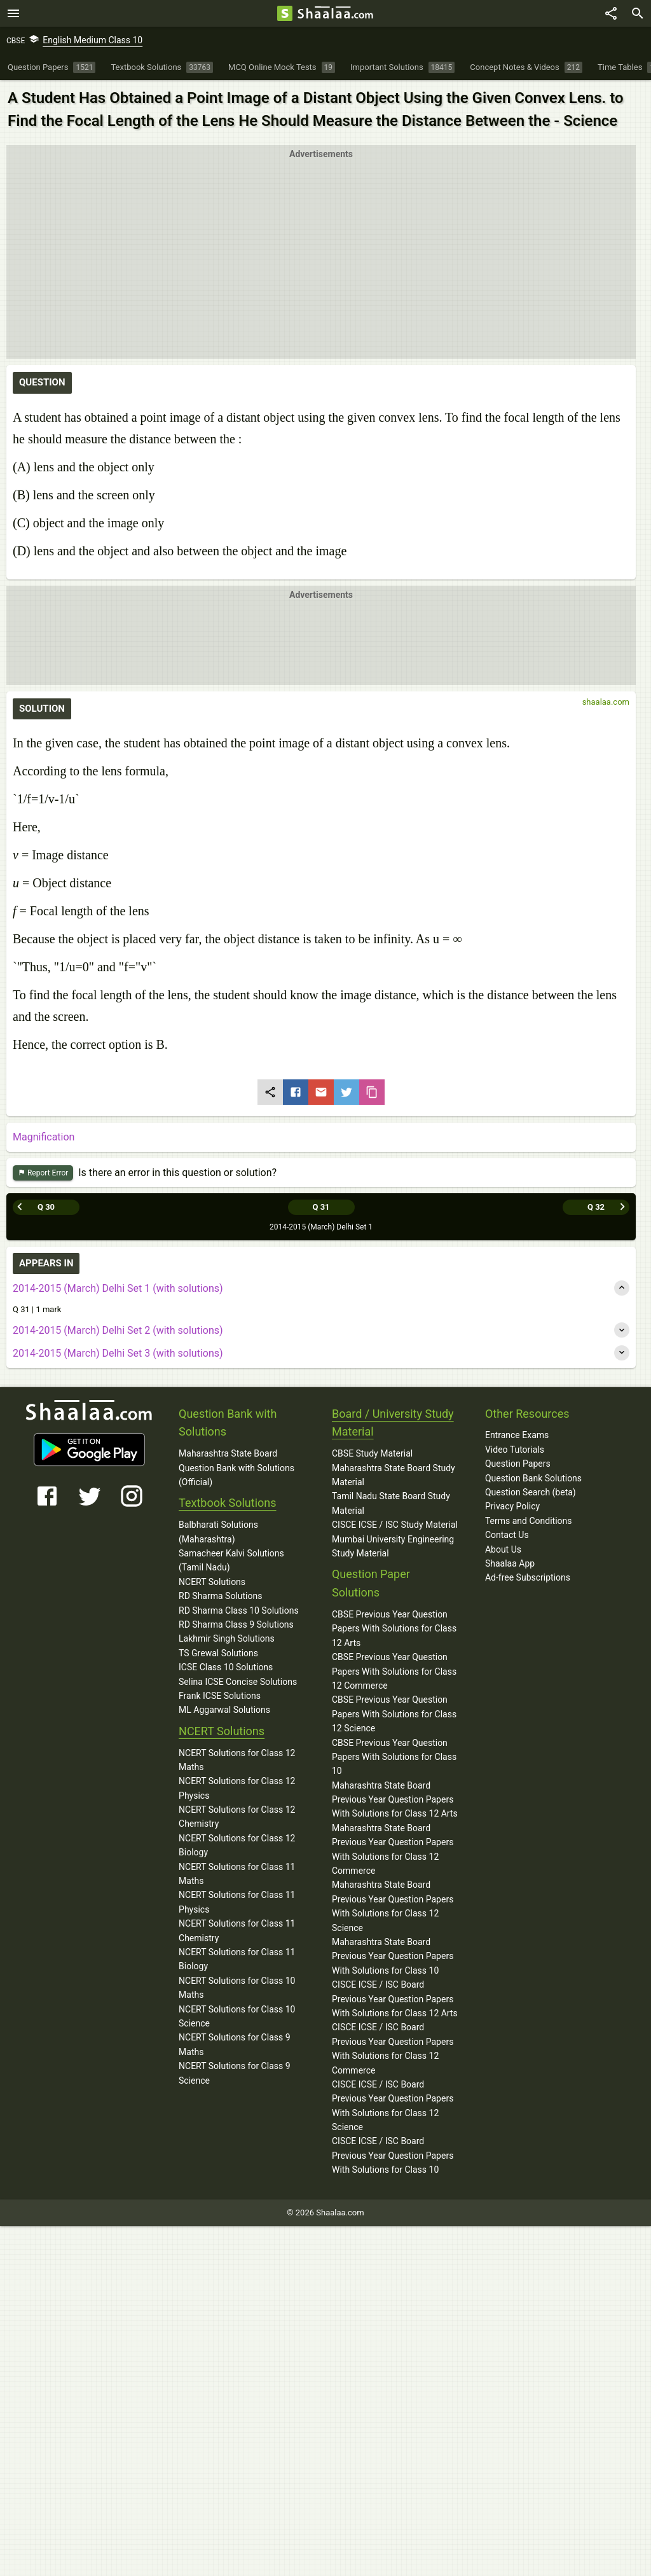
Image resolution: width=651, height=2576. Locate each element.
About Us (503, 1549)
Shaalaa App (510, 1563)
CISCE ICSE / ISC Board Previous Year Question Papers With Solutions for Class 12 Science (392, 2105)
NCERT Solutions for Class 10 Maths (237, 1988)
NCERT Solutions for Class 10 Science (237, 2016)
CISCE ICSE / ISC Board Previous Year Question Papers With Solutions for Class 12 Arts (395, 1998)
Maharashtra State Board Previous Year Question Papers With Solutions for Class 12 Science (392, 1906)
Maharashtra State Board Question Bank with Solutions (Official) (236, 1467)
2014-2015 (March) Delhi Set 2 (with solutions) (118, 1330)
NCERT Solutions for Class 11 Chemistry (237, 1930)
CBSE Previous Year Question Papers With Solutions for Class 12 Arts (394, 1628)
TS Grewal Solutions (218, 1653)
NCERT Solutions (212, 1582)
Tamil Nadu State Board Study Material (391, 1503)
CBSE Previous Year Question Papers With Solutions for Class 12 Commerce (394, 1671)
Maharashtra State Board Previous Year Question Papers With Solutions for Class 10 (392, 1956)
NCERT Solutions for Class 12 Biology (237, 1845)
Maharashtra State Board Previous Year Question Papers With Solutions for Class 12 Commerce (392, 1849)
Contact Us (507, 1535)
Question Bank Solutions (533, 1478)
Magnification (43, 1137)
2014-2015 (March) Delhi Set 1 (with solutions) (118, 1288)
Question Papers (518, 1463)
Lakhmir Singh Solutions (227, 1638)
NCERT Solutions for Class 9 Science (235, 2073)
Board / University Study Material (393, 1423)
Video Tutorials (514, 1449)
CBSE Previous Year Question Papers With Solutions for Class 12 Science (394, 1713)
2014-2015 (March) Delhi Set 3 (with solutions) (118, 1353)
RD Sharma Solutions (220, 1596)
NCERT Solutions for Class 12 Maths (237, 1760)
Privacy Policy (512, 1506)
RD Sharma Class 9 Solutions (236, 1624)
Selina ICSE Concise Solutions (238, 1682)
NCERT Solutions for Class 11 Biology (237, 1959)
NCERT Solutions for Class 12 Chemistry (237, 1816)
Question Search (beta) (530, 1492)
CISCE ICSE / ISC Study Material (395, 1525)
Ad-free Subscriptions (527, 1577)
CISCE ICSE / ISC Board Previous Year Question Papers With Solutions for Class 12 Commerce (392, 2048)
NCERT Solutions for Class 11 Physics (237, 1902)
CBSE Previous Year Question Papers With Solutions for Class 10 (394, 1757)
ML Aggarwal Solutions (224, 1710)
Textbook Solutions (227, 1502)
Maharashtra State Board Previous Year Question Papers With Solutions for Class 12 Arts (395, 1799)
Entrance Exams (517, 1435)
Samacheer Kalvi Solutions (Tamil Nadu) (231, 1560)
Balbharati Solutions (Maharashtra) (218, 1532)
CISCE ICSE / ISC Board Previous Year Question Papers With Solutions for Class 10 (392, 2155)
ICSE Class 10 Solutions (226, 1667)
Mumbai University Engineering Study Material (393, 1546)
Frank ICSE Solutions (220, 1696)
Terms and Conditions (528, 1521)
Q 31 (320, 1207)
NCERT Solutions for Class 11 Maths (237, 1874)
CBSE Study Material (372, 1453)
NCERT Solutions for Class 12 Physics (237, 1788)
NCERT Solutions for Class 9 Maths (235, 2044)
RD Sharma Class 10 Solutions (239, 1610)
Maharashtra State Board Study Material (393, 1475)
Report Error (43, 1173)
